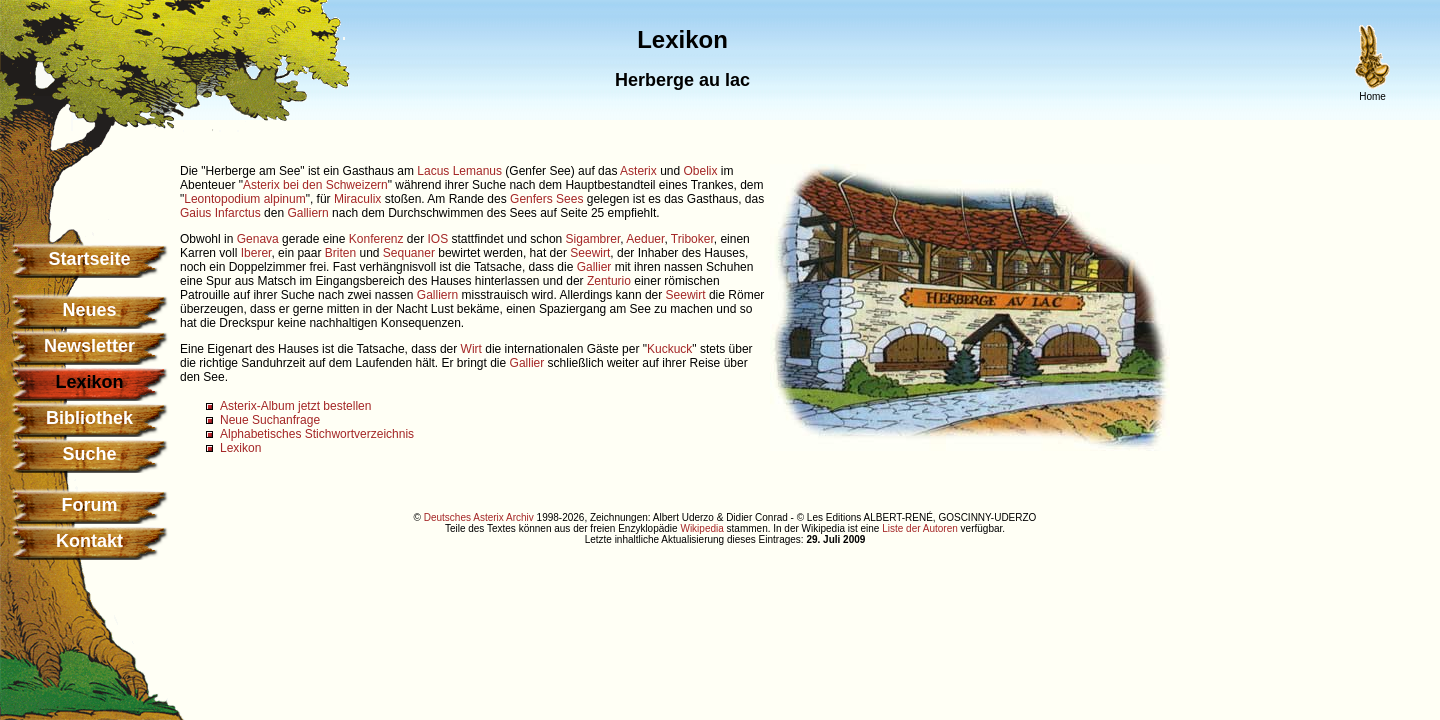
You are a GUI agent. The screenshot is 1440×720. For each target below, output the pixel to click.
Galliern (307, 213)
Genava (258, 239)
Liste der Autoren (920, 528)
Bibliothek (89, 418)
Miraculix (357, 199)
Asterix (638, 171)
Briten (340, 253)
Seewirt (590, 253)
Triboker (692, 239)
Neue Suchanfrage (270, 420)
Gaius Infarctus (220, 213)
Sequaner (409, 253)
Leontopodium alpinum (244, 199)
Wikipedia (701, 528)
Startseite (89, 259)
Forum (90, 505)
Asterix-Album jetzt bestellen (295, 406)
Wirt (471, 349)
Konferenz (376, 239)
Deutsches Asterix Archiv (479, 517)
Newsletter (89, 346)
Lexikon (240, 448)
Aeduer (645, 239)
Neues (89, 310)
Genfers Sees (546, 199)
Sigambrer (593, 239)
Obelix (701, 171)
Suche (89, 454)
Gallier (594, 267)
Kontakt (89, 541)
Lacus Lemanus (459, 171)
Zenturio (609, 281)
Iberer (256, 253)
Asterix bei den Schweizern (315, 185)
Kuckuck (669, 349)
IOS (438, 239)
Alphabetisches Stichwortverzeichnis (317, 434)
